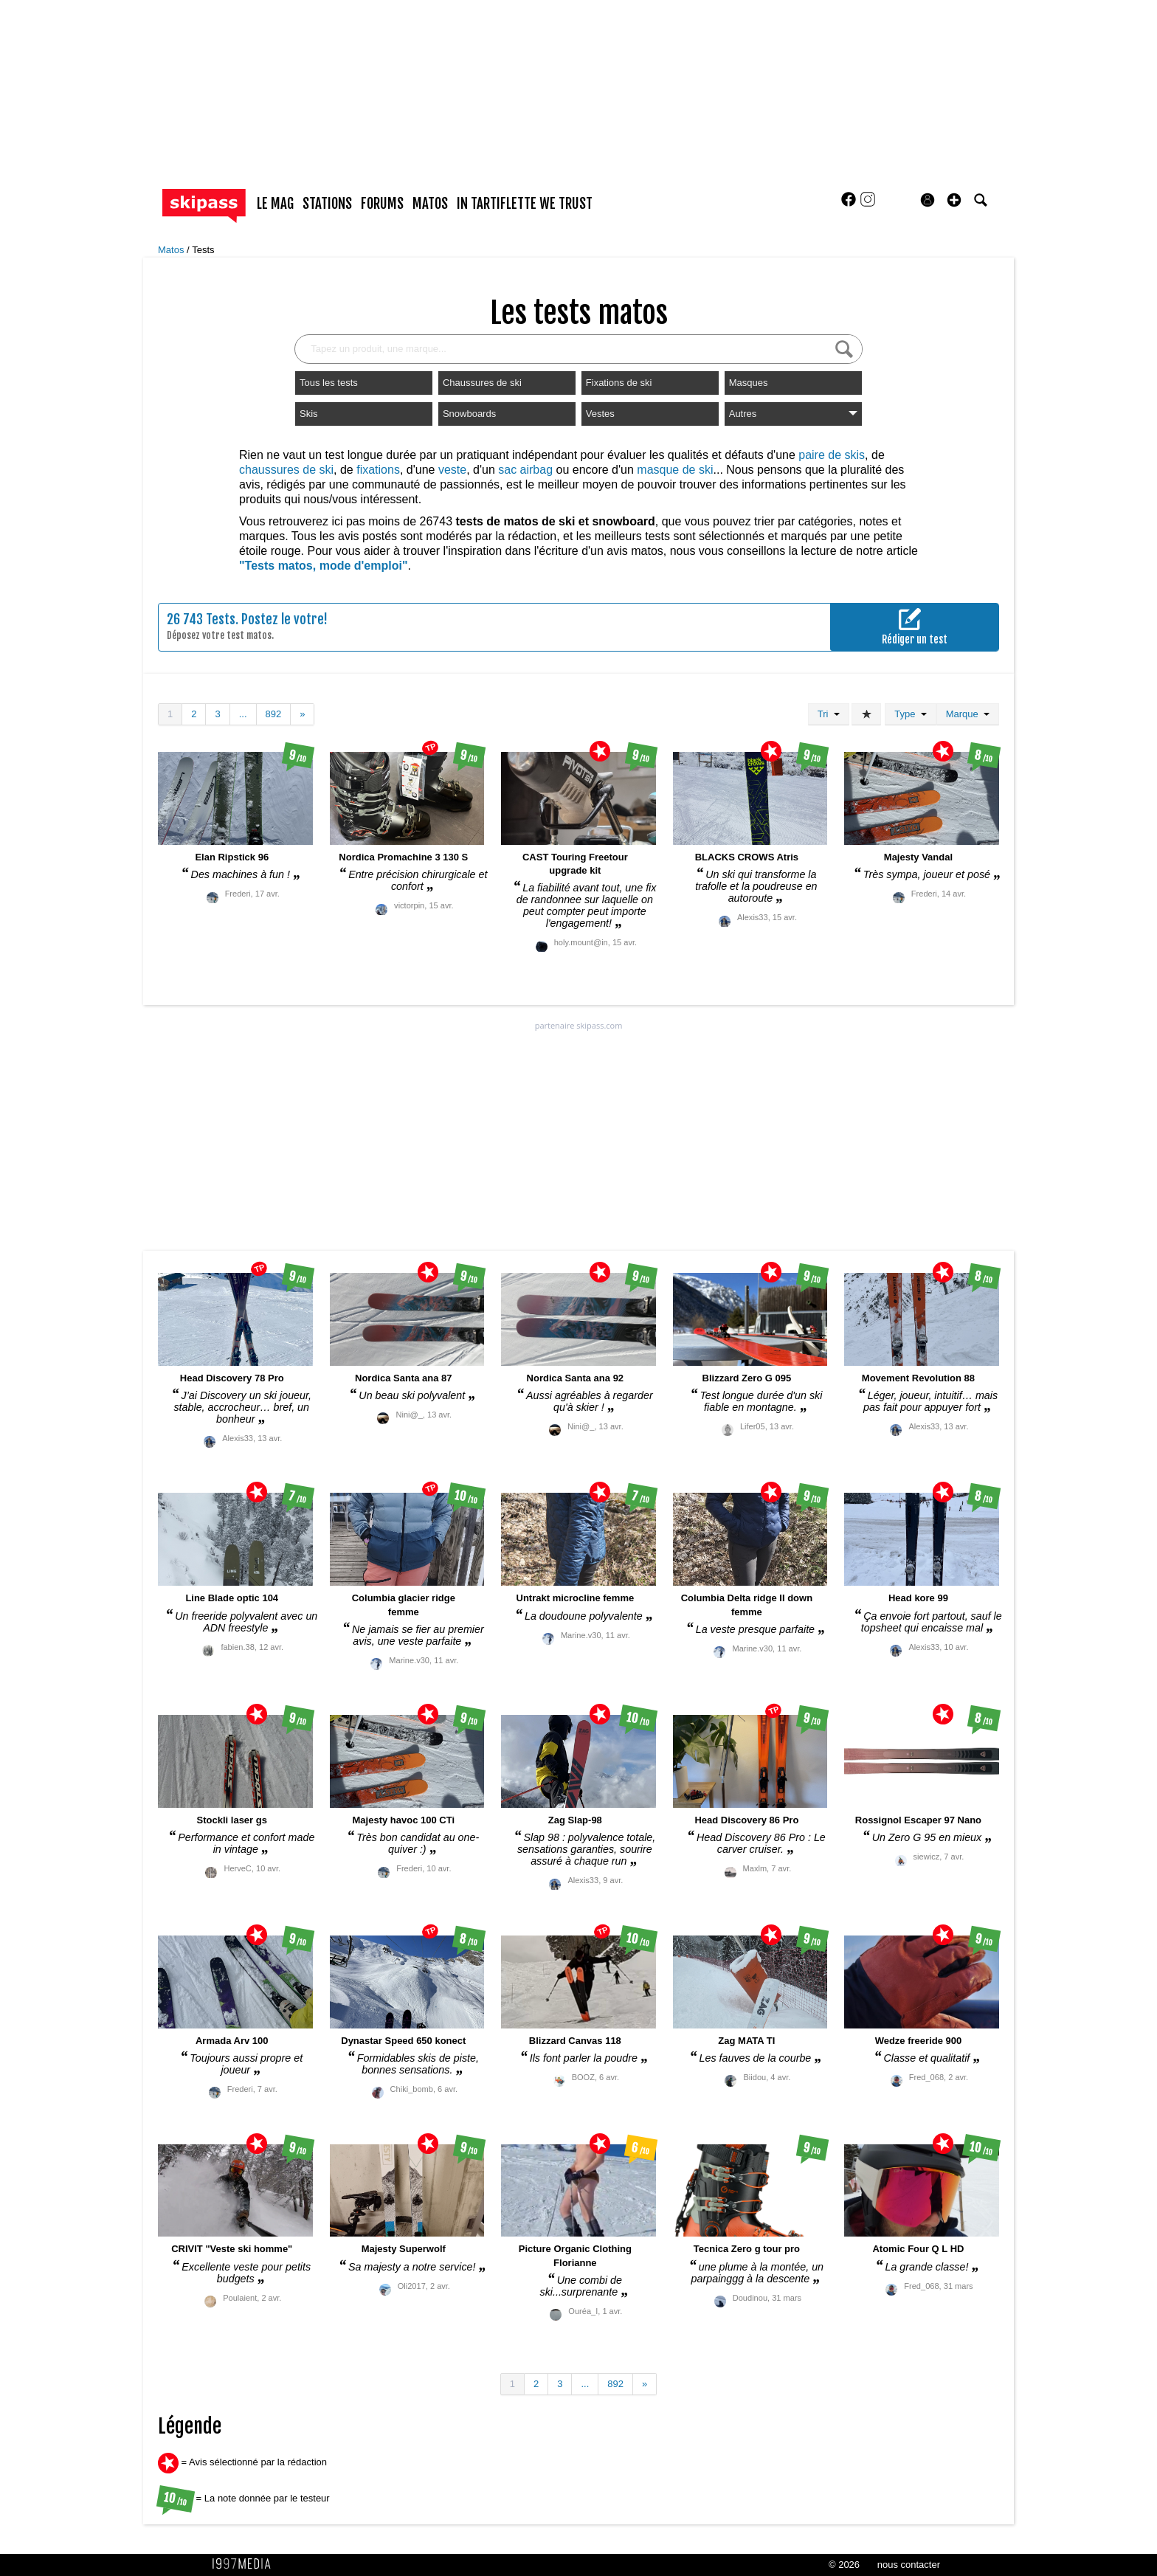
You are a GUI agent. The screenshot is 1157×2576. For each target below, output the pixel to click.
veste (452, 469)
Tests (203, 249)
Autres (793, 413)
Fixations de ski (619, 382)
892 (274, 713)
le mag (275, 204)
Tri (829, 713)
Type (910, 713)
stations (327, 204)
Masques (748, 382)
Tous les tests (329, 382)
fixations (378, 469)
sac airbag (525, 469)
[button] (954, 200)
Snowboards (469, 413)
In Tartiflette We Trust (525, 204)
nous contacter (908, 2564)
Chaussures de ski (482, 382)
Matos (172, 249)
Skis (309, 413)
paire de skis (831, 455)
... (243, 713)
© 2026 (844, 2564)
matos (430, 204)
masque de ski (675, 469)
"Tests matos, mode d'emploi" (323, 565)
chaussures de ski (286, 469)
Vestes (600, 413)
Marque (968, 713)
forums (382, 204)
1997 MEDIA (246, 2564)
